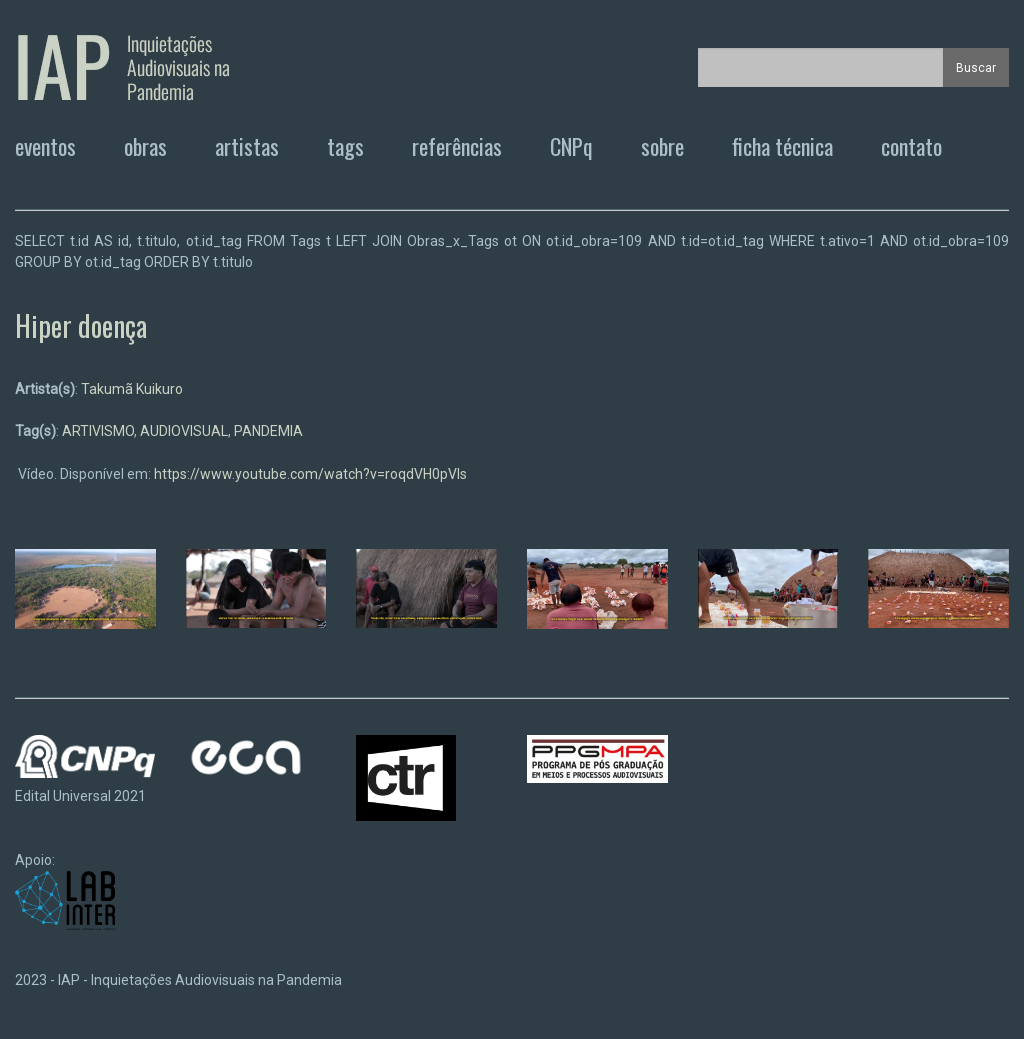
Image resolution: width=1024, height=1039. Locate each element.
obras (145, 146)
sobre (662, 146)
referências (457, 146)
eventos (45, 146)
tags (345, 146)
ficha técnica (782, 146)
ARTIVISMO (98, 431)
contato (911, 146)
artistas (247, 146)
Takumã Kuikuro (132, 389)
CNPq (571, 146)
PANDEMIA (268, 431)
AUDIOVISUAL (184, 431)
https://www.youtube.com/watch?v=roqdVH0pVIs (310, 474)
